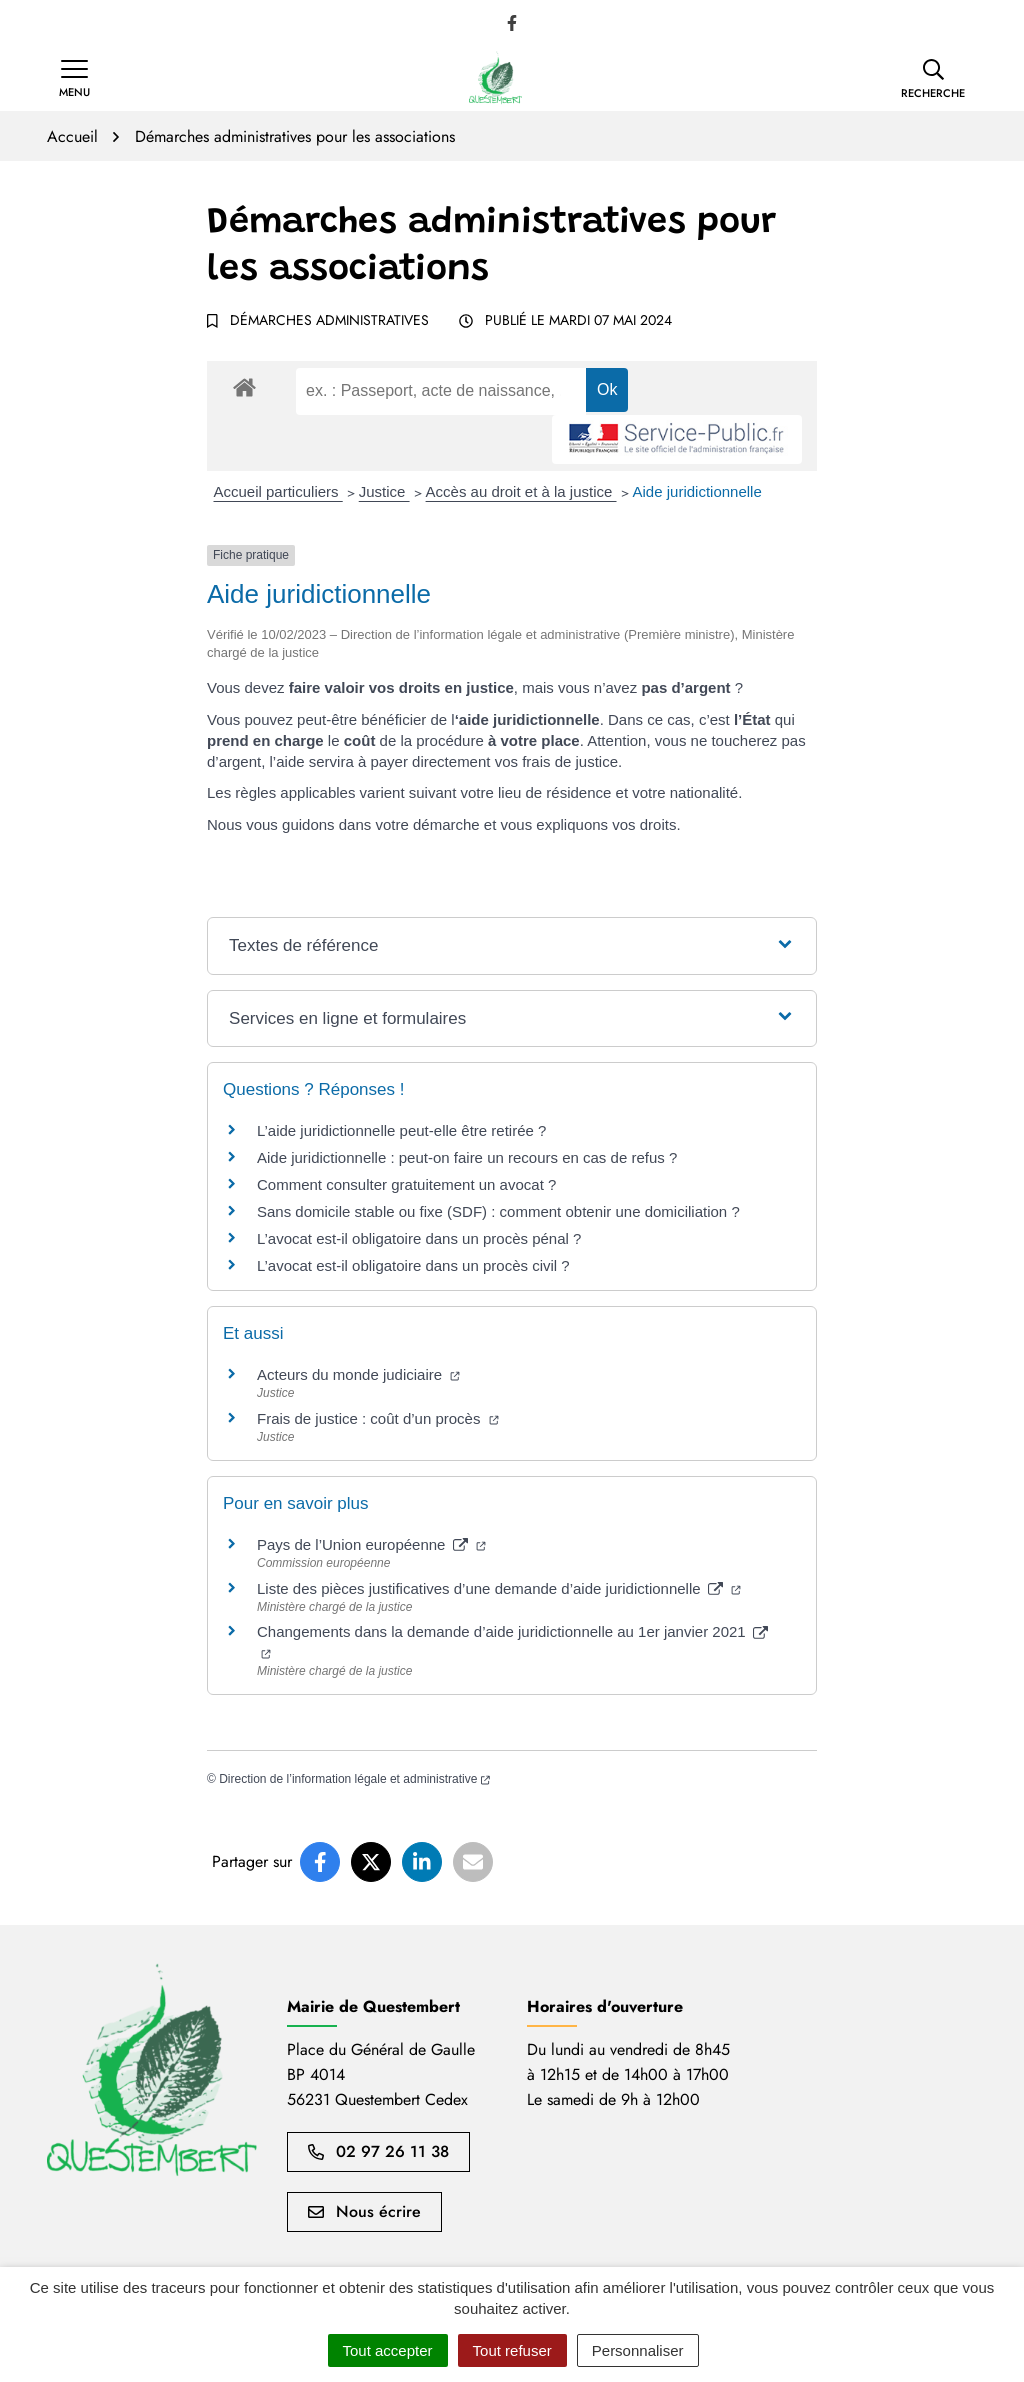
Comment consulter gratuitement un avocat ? (406, 1184)
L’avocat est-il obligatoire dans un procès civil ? (413, 1265)
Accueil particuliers (278, 491)
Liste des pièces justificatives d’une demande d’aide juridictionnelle (499, 1588)
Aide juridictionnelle (697, 491)
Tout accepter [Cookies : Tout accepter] (388, 2350)
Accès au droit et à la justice (521, 491)
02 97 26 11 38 (378, 2151)
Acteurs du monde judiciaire (358, 1374)
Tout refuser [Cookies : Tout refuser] (512, 2350)
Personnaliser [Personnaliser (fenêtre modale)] (638, 2350)
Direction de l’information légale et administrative (354, 1779)
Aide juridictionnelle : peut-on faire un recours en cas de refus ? (467, 1157)
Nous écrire (364, 2211)
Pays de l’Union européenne (371, 1544)
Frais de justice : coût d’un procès (378, 1418)
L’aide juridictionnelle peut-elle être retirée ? (401, 1130)
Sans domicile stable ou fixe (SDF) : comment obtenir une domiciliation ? (498, 1211)
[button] (933, 79)
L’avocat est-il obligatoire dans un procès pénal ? (419, 1238)
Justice (384, 491)
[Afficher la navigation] (74, 79)
